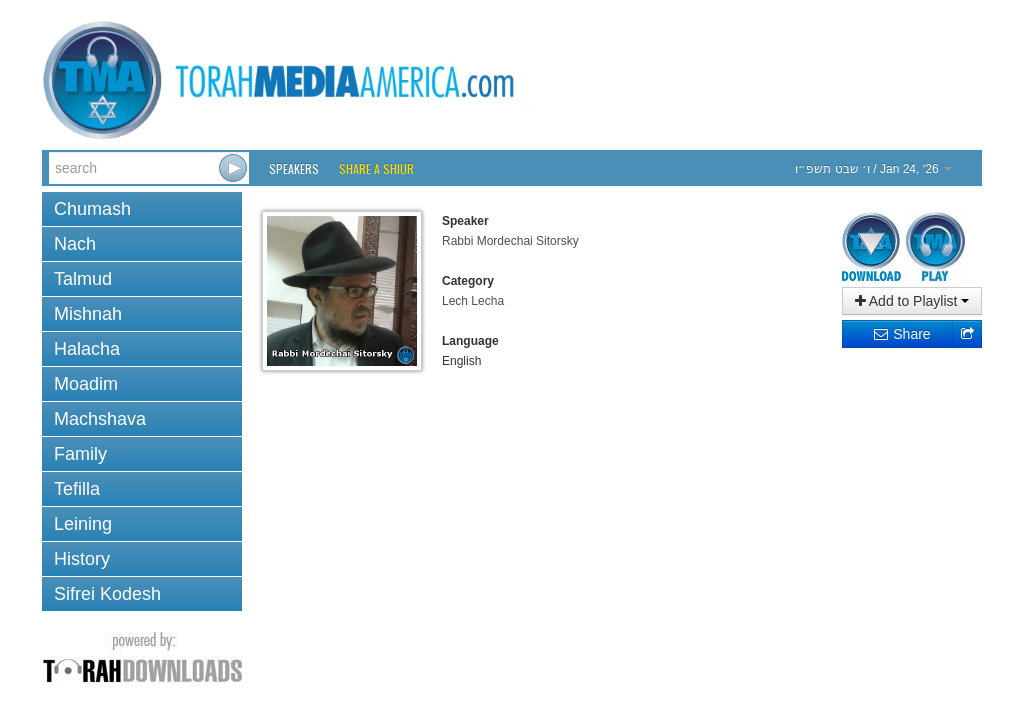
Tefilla (77, 489)
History (82, 559)
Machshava (100, 419)
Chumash (92, 209)
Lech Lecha (473, 301)
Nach (75, 244)
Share (901, 334)
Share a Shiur (376, 168)
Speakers (294, 168)
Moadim (86, 384)
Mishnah (88, 314)
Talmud (83, 279)
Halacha (87, 349)
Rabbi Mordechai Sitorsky (510, 241)
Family (80, 454)
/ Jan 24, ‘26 (873, 169)
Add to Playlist (912, 301)
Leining (83, 524)
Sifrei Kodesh (107, 594)
